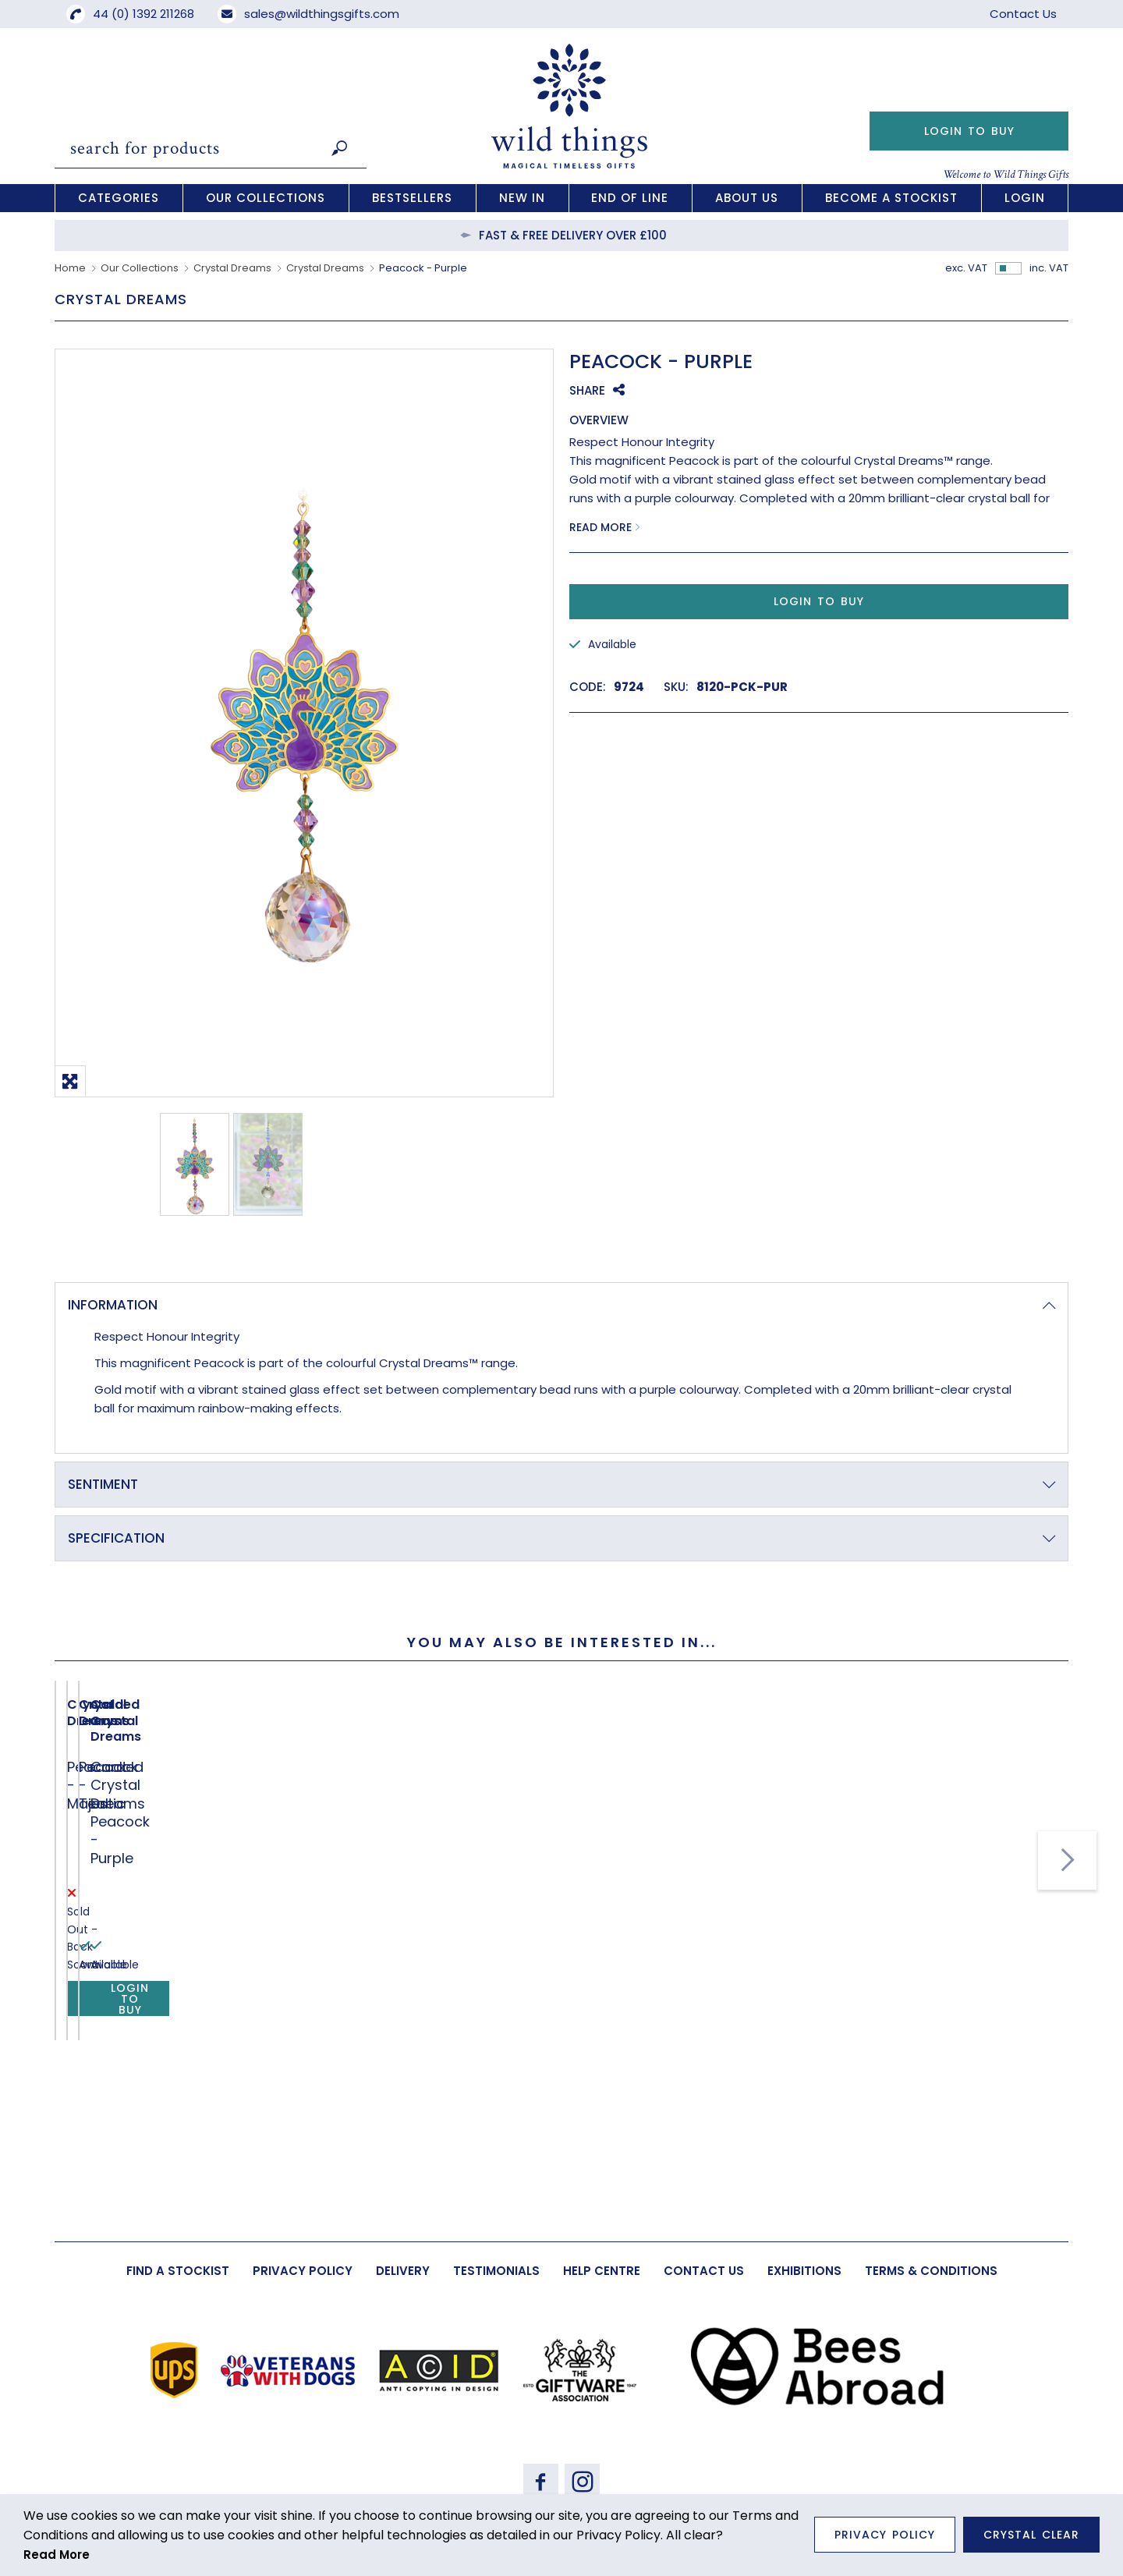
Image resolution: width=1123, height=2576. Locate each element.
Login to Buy (969, 131)
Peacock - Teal (324, 2022)
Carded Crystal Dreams (554, 1992)
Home (70, 267)
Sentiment (103, 1484)
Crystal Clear (1031, 2534)
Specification (116, 1538)
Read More (600, 527)
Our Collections (140, 267)
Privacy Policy (884, 2534)
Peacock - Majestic (133, 2022)
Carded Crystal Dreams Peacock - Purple (560, 2031)
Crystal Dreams (232, 267)
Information (113, 1304)
